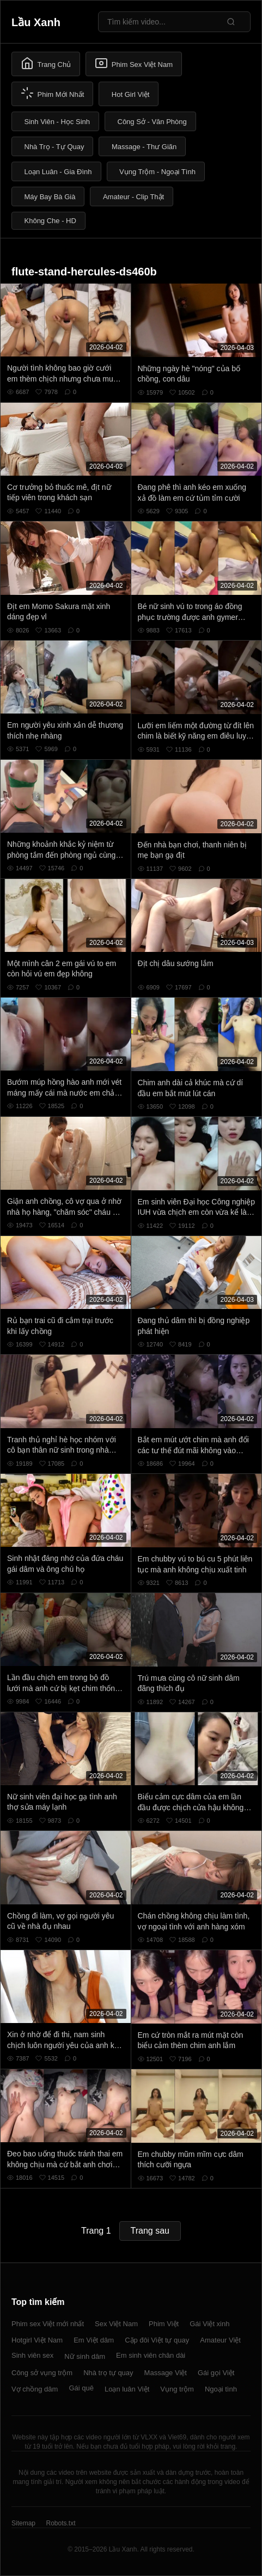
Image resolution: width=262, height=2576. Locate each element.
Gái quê (81, 2388)
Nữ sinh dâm (84, 2356)
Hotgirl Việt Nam (37, 2340)
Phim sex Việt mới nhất (47, 2324)
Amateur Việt (220, 2340)
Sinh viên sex (32, 2355)
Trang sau (150, 2230)
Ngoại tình (221, 2389)
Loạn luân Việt (127, 2389)
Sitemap (23, 2523)
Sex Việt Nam (116, 2324)
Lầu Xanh (35, 22)
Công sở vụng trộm (41, 2373)
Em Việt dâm (94, 2340)
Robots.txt (60, 2523)
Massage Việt (165, 2373)
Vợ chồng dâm (34, 2389)
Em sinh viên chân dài (150, 2355)
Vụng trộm (177, 2389)
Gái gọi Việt (216, 2373)
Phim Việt (164, 2324)
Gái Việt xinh (209, 2324)
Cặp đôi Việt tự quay (157, 2340)
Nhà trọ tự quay (108, 2373)
